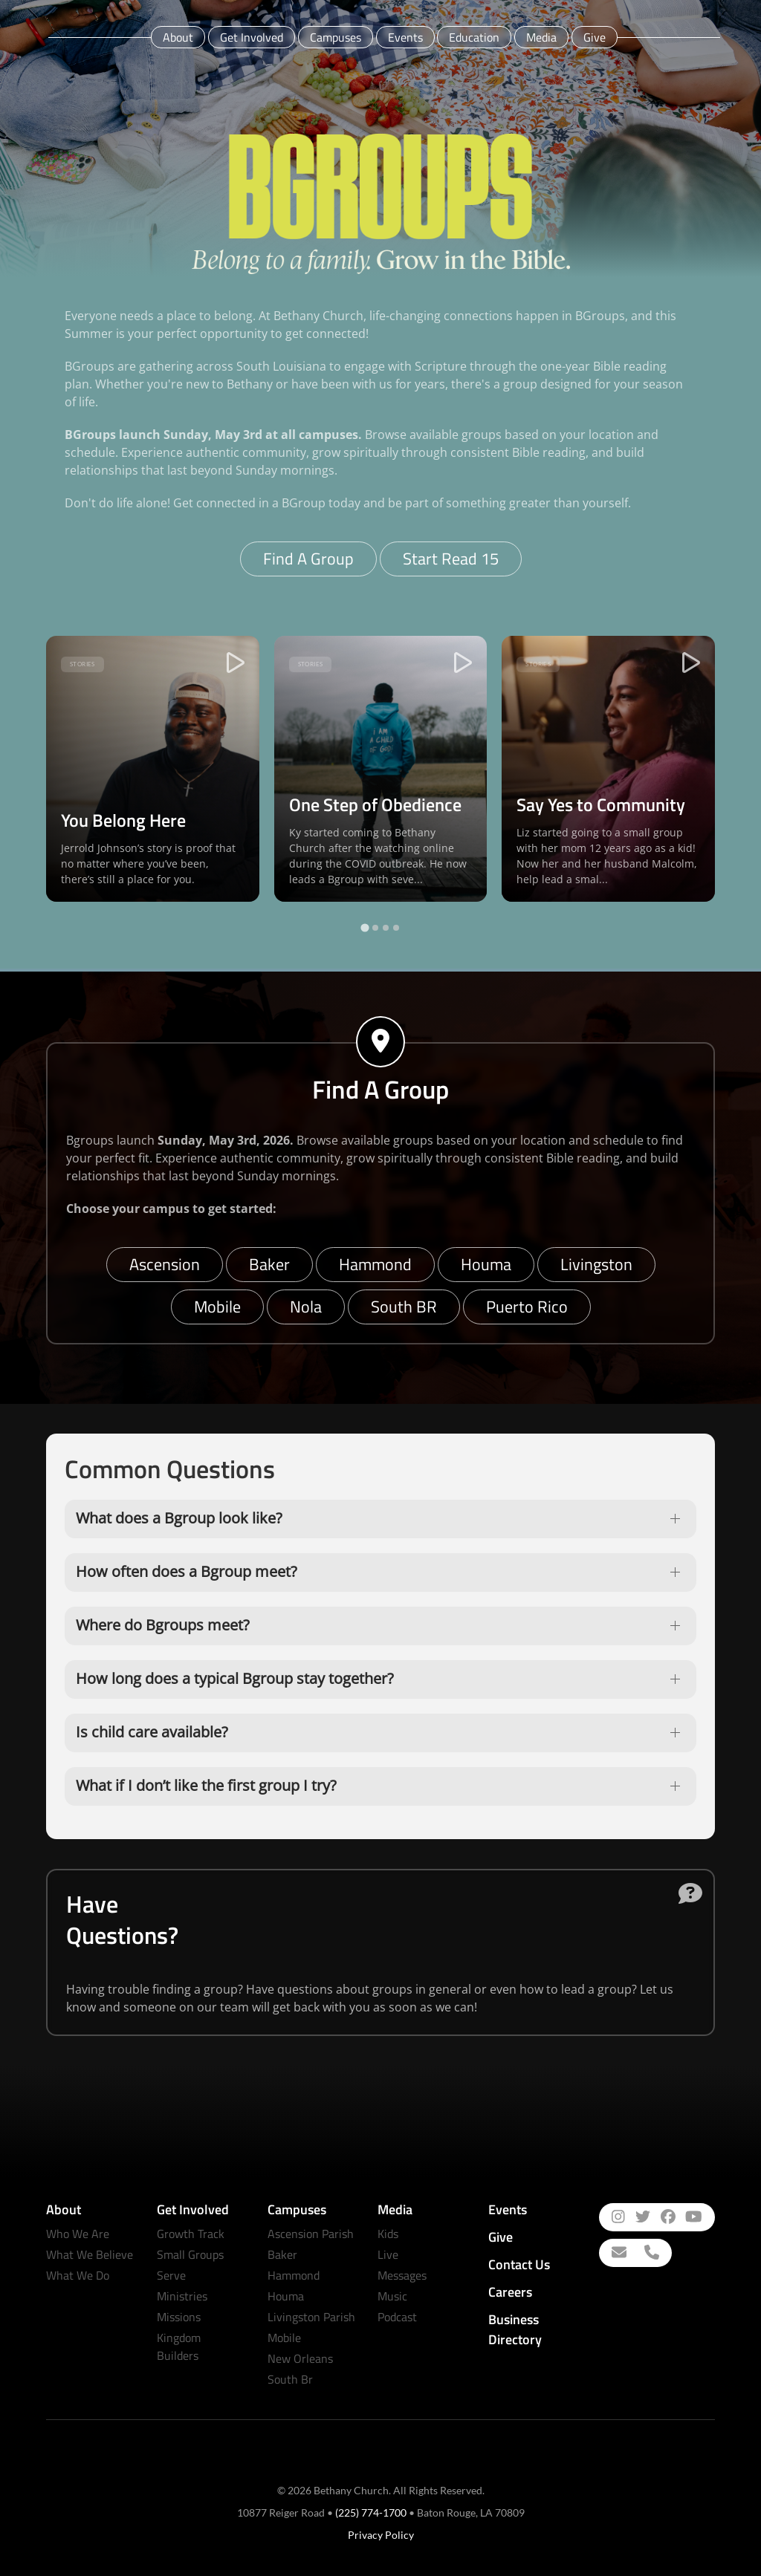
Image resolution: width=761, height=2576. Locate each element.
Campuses (335, 37)
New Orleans (300, 2358)
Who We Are (77, 2233)
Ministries (182, 2296)
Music (392, 2296)
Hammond (375, 1264)
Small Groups (190, 2254)
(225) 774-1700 (371, 2512)
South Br (290, 2379)
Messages (402, 2275)
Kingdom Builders (179, 2346)
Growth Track (190, 2233)
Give (594, 37)
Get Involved (251, 37)
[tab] (364, 928)
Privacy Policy (381, 2534)
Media (541, 37)
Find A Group (308, 558)
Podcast (397, 2317)
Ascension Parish (311, 2233)
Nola (306, 1306)
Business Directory (515, 2329)
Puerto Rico (527, 1306)
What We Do (77, 2275)
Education (474, 37)
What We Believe (89, 2254)
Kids (388, 2233)
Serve (171, 2275)
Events (405, 37)
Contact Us (519, 2264)
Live (388, 2254)
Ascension (164, 1264)
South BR (404, 1306)
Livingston (596, 1264)
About (178, 37)
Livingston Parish (311, 2317)
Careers (510, 2292)
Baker (269, 1264)
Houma (486, 1264)
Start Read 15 (451, 558)
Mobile (217, 1306)
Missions (179, 2317)
